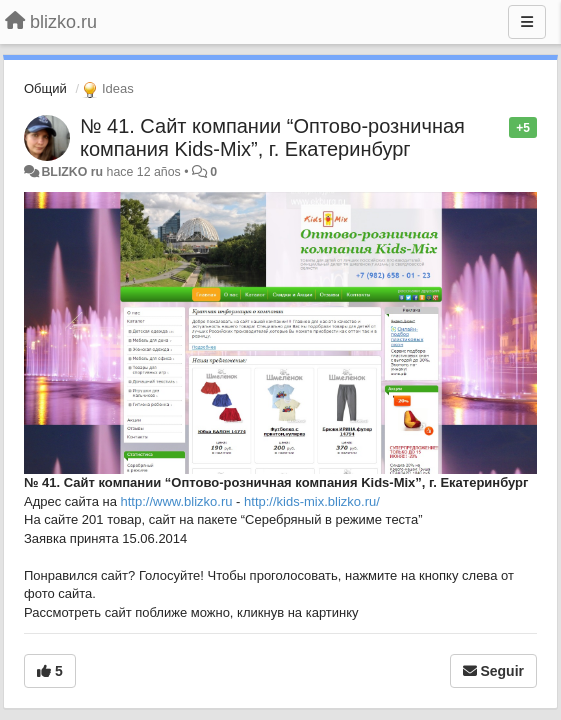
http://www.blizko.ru (177, 501)
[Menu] (527, 22)
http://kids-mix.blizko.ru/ (312, 501)
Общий (45, 88)
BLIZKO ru (73, 172)
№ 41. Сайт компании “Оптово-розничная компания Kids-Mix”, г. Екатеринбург (272, 137)
